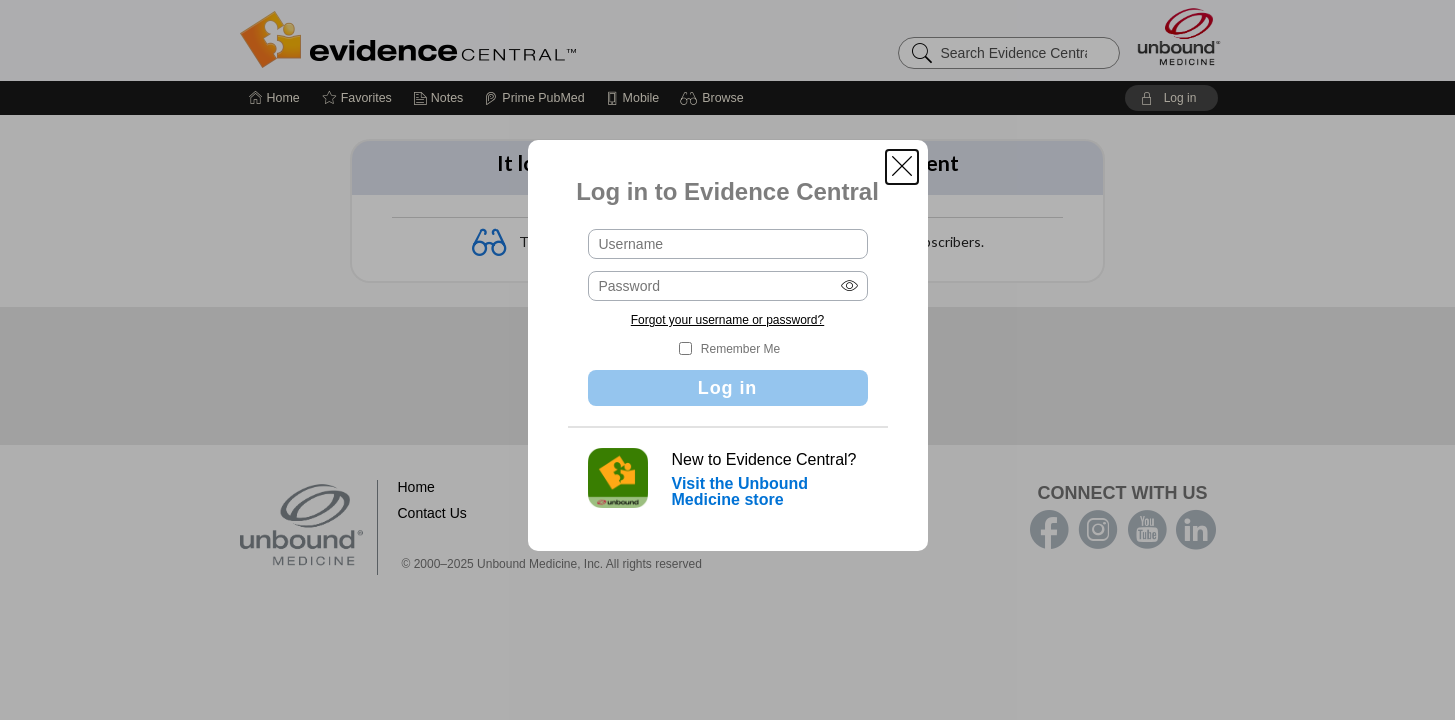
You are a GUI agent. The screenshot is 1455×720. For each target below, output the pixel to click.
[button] (902, 167)
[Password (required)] (728, 286)
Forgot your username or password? (727, 320)
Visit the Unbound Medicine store (740, 491)
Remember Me (740, 349)
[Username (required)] (728, 244)
